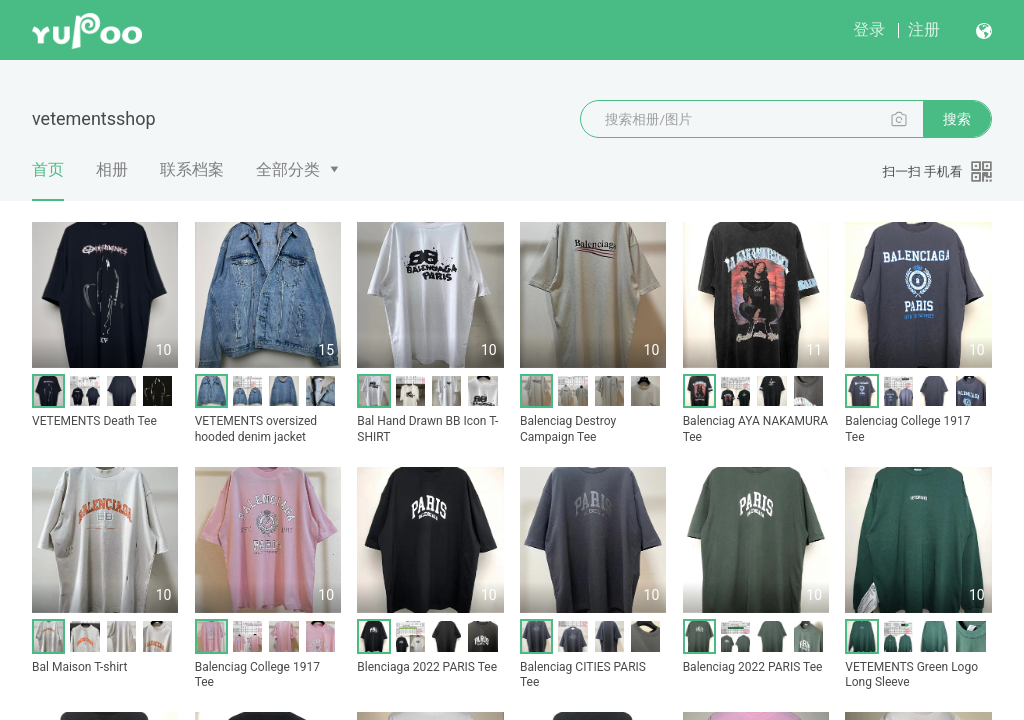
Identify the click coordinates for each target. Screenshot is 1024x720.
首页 (48, 180)
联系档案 (192, 169)
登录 (869, 29)
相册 (112, 169)
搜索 (957, 119)
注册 (924, 29)
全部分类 (288, 169)
